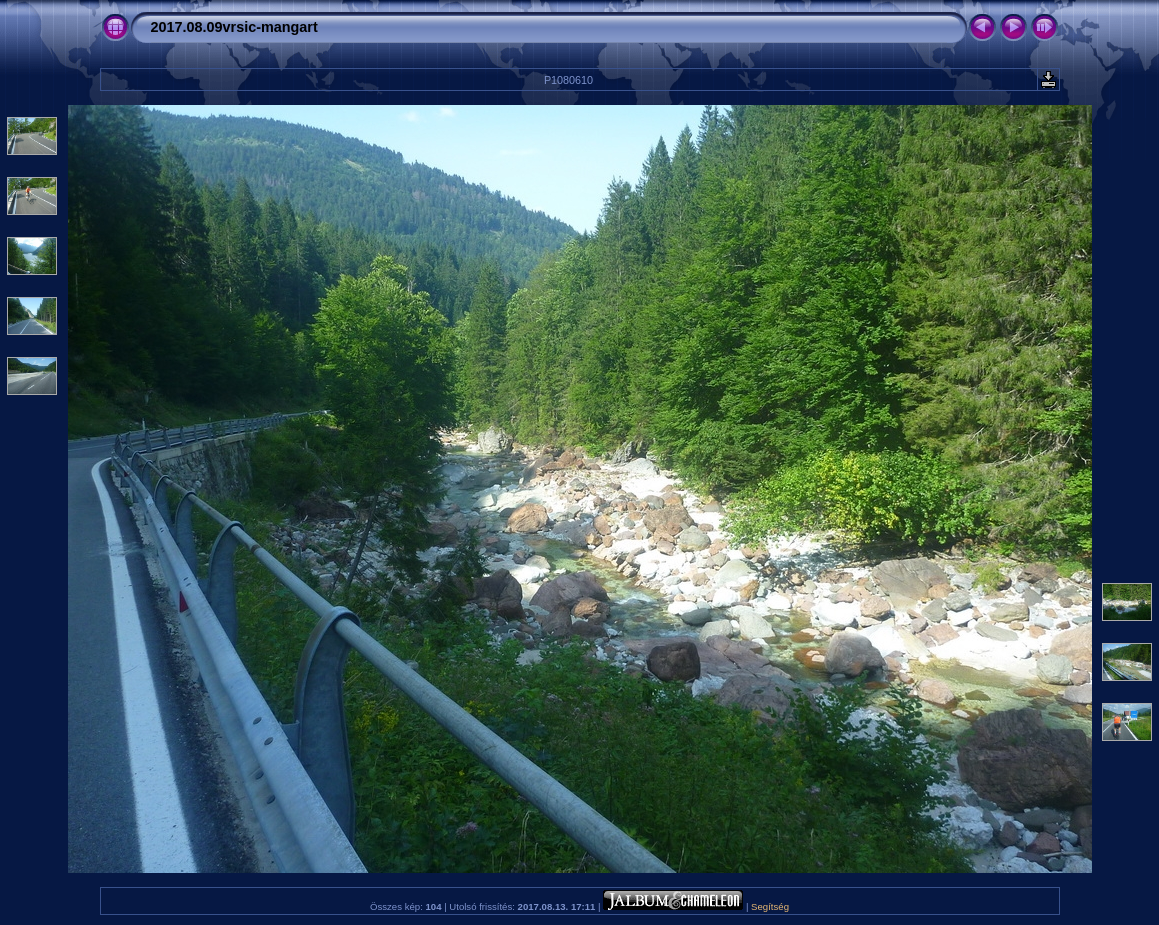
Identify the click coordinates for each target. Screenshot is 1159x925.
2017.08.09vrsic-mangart (234, 27)
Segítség (770, 906)
